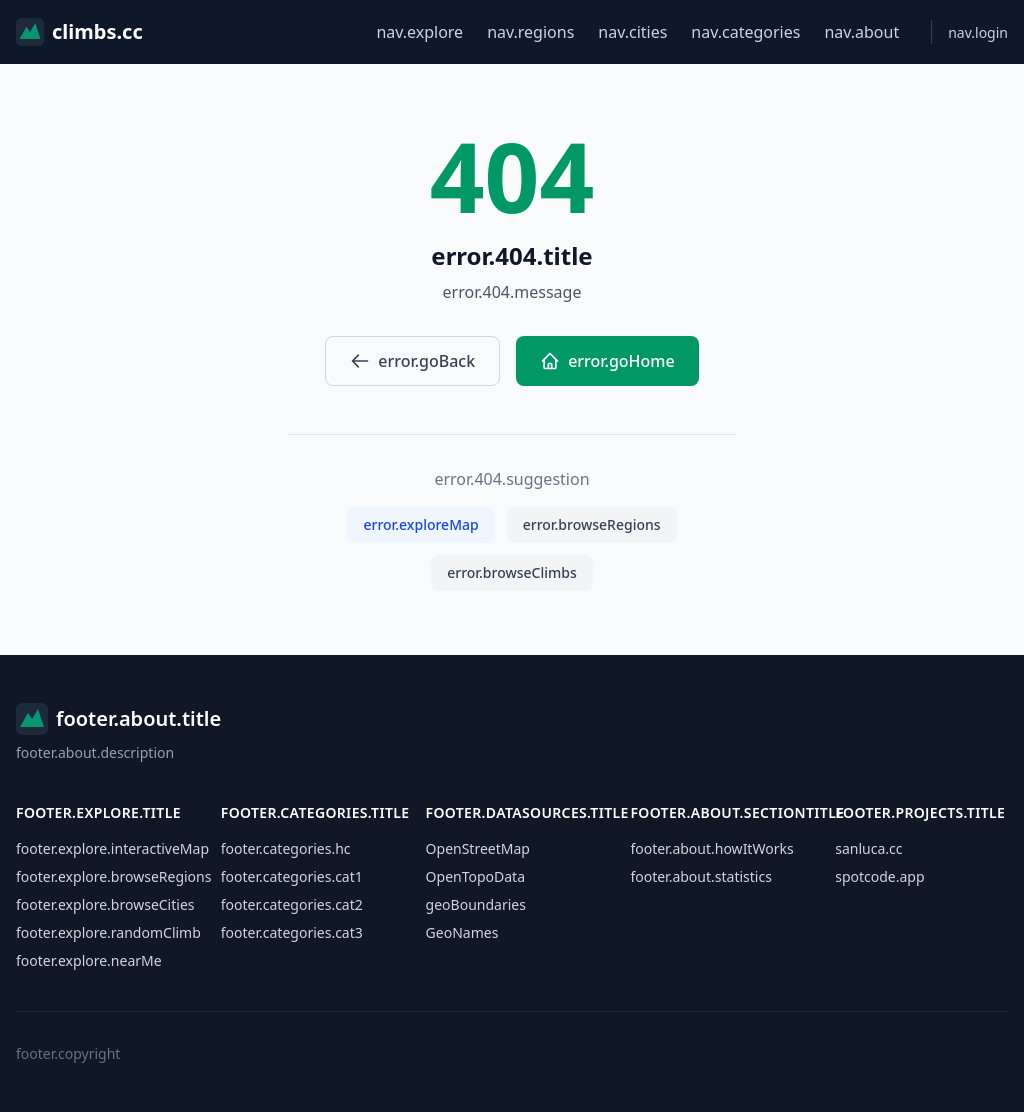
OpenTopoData (475, 876)
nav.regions (530, 32)
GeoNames (462, 932)
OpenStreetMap (478, 848)
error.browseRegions (592, 524)
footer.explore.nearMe (89, 960)
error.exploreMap (420, 524)
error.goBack (412, 361)
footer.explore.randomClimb (108, 932)
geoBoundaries (476, 904)
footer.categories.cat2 (292, 904)
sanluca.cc (868, 848)
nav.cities (632, 32)
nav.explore (419, 32)
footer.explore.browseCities (105, 904)
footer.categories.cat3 (292, 932)
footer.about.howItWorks (711, 848)
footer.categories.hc (286, 848)
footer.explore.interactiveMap (112, 848)
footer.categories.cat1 (292, 876)
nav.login (978, 32)
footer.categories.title (315, 812)
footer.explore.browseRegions (113, 876)
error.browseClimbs (512, 572)
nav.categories (745, 32)
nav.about (861, 32)
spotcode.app (879, 876)
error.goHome (607, 361)
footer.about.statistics (700, 876)
